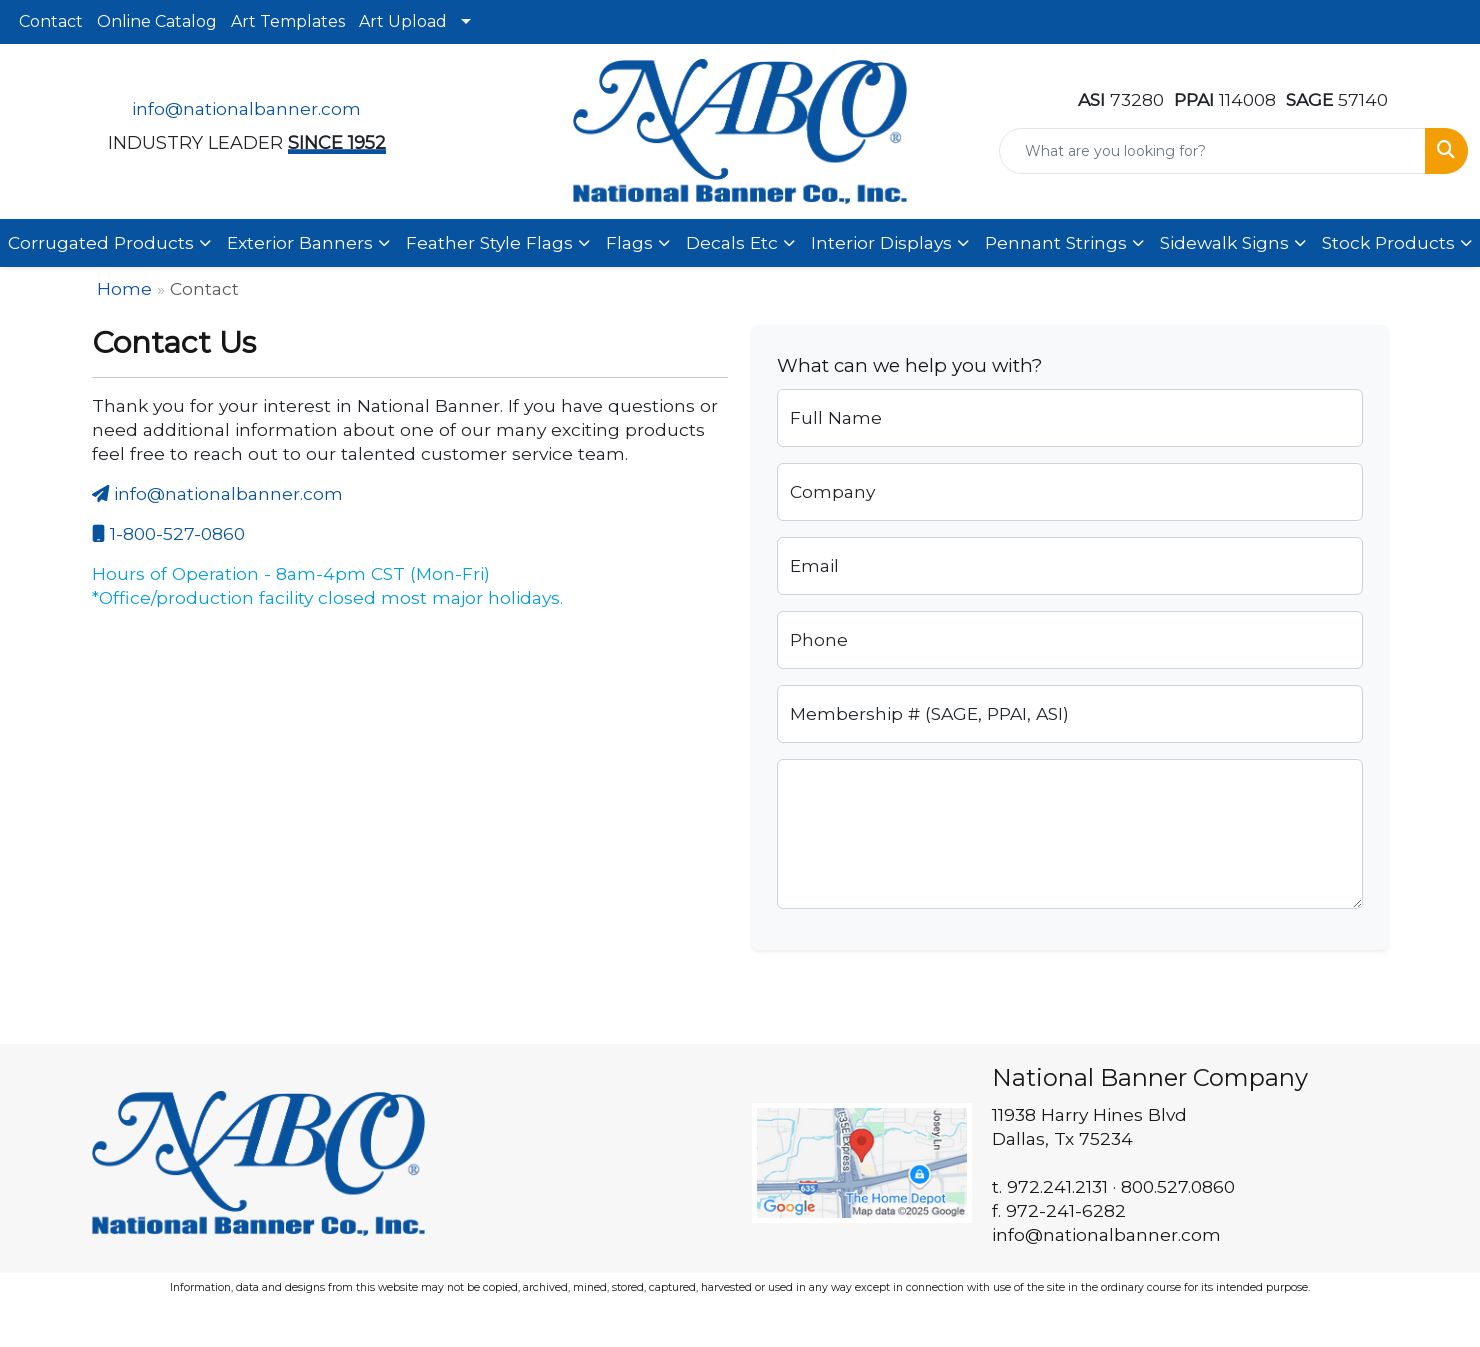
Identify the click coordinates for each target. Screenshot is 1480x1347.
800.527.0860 (1178, 1186)
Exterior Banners (300, 242)
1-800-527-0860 (168, 533)
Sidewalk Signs (1224, 242)
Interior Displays (881, 242)
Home (124, 288)
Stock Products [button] (1388, 242)
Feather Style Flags (489, 242)
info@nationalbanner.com (246, 108)
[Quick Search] (1212, 151)
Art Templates (288, 21)
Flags (629, 242)
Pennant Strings (1056, 242)
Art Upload (403, 21)
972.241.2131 (1057, 1186)
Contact (51, 21)
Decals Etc (732, 242)
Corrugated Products (101, 242)
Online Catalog (157, 21)
